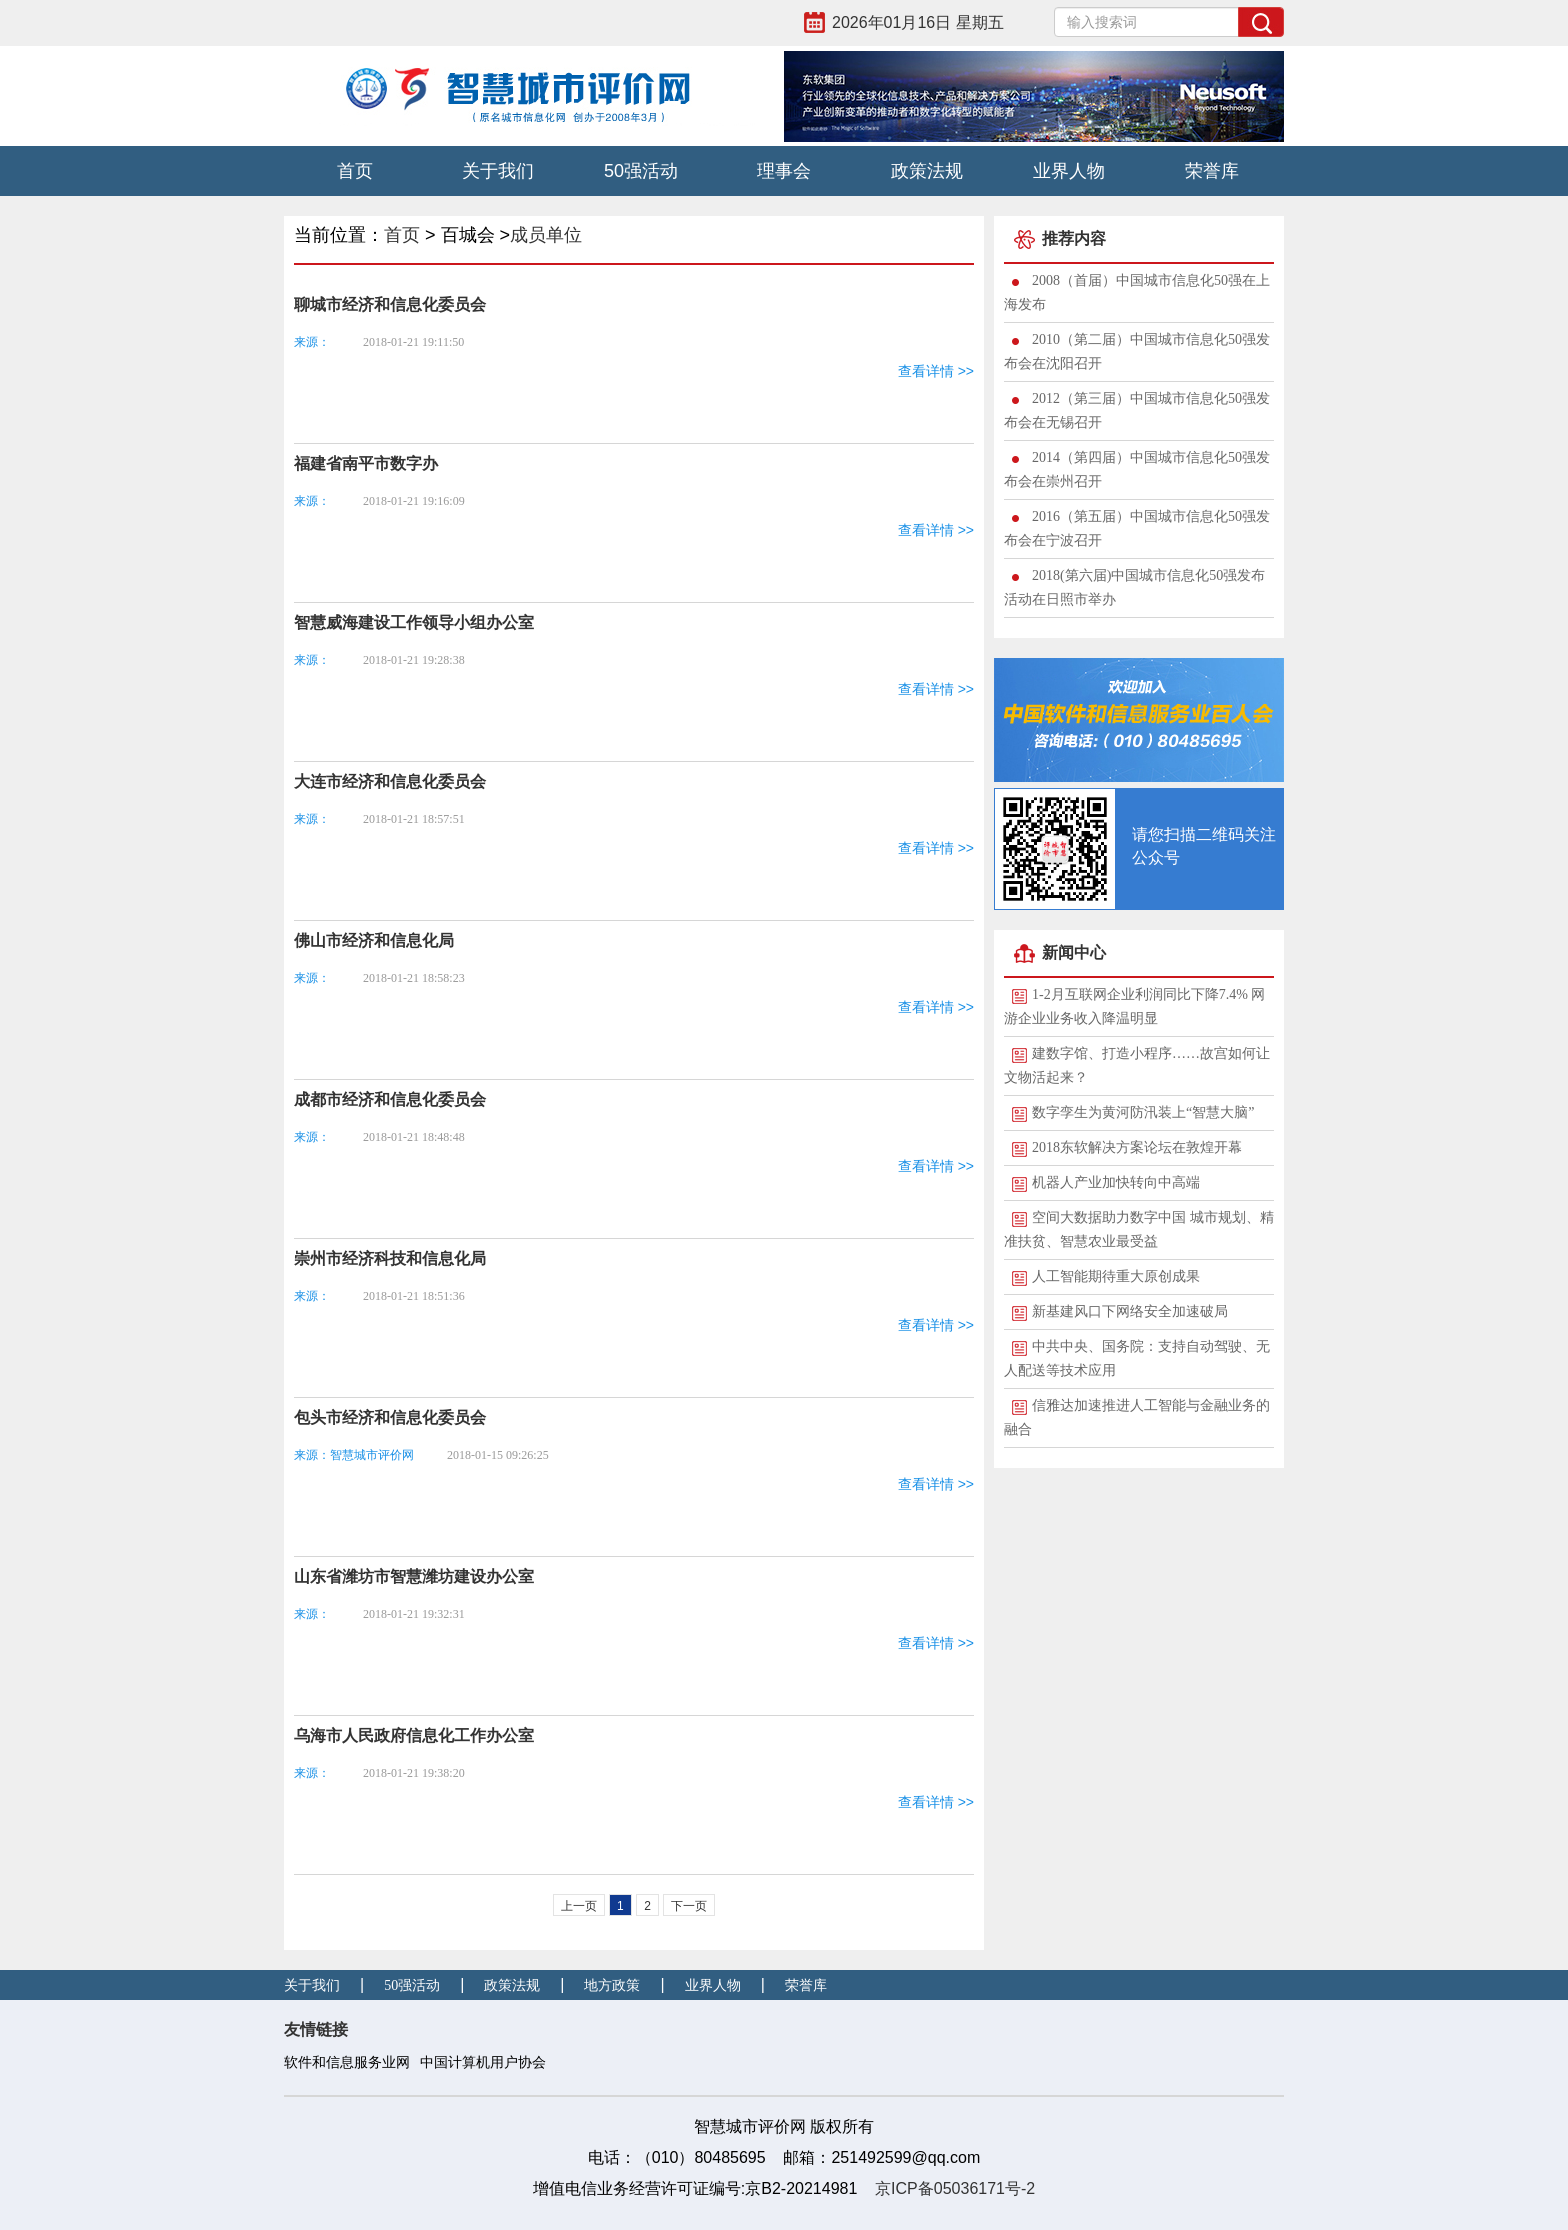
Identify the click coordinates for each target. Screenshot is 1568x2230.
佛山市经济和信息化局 (374, 940)
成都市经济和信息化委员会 (390, 1099)
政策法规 (927, 171)
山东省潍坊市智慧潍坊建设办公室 (414, 1576)
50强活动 (641, 171)
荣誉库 (1212, 171)
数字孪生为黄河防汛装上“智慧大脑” (1143, 1112)
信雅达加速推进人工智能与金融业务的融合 (1137, 1417)
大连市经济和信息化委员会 (390, 781)
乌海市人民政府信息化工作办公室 (414, 1735)
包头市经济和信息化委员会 (390, 1417)
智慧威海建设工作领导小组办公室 (414, 622)
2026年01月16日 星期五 (918, 22)
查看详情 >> (936, 371)
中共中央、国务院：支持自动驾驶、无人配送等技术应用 (1137, 1358)
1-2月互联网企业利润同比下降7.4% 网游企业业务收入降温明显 (1134, 1006)
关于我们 (498, 171)
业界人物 (1069, 171)
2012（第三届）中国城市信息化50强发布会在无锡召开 (1137, 410)
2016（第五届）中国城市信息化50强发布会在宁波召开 (1137, 528)
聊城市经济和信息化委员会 (390, 304)
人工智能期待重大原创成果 (1116, 1276)
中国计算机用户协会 (483, 2062)
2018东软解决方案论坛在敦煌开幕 (1137, 1147)
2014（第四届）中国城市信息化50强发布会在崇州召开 (1137, 469)
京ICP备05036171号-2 (955, 2188)
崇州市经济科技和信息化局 (390, 1258)
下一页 (689, 1906)
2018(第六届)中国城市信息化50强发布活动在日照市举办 (1134, 587)
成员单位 (546, 235)
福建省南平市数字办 (366, 463)
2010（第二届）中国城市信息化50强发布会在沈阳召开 (1137, 351)
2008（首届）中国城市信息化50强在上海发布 (1137, 292)
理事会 (784, 171)
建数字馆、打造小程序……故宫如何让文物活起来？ (1137, 1065)
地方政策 (612, 1985)
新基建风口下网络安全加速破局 (1130, 1311)
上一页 (579, 1906)
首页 (355, 171)
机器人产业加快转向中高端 (1116, 1182)
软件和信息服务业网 (347, 2062)
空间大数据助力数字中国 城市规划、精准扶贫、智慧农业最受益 (1139, 1229)
